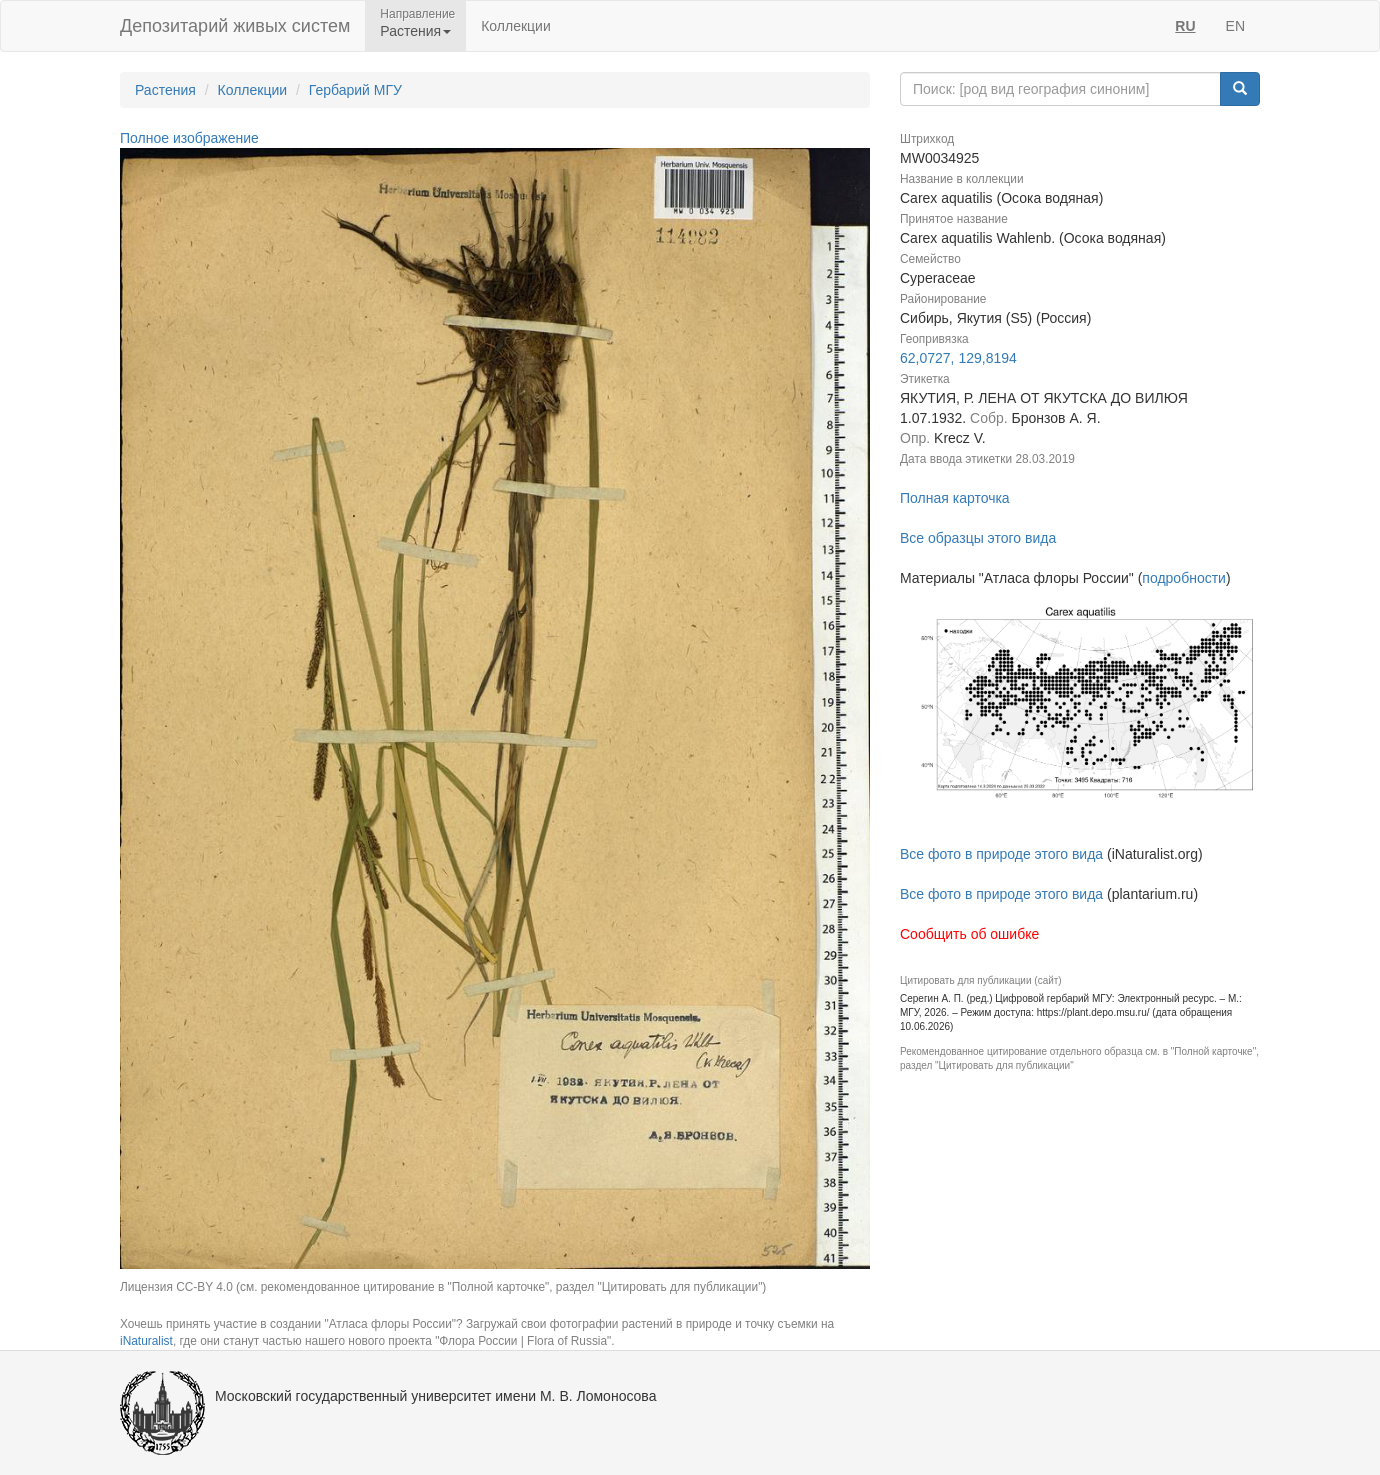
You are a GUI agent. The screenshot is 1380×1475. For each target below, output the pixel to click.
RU (1185, 26)
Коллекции (516, 26)
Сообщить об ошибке (969, 934)
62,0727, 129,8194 (958, 358)
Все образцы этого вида (978, 538)
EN (1235, 26)
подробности (1184, 578)
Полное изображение (189, 138)
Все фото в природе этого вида (1001, 854)
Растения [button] (415, 31)
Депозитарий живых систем (235, 26)
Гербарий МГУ (355, 90)
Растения (165, 90)
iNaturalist (146, 1341)
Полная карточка (955, 498)
